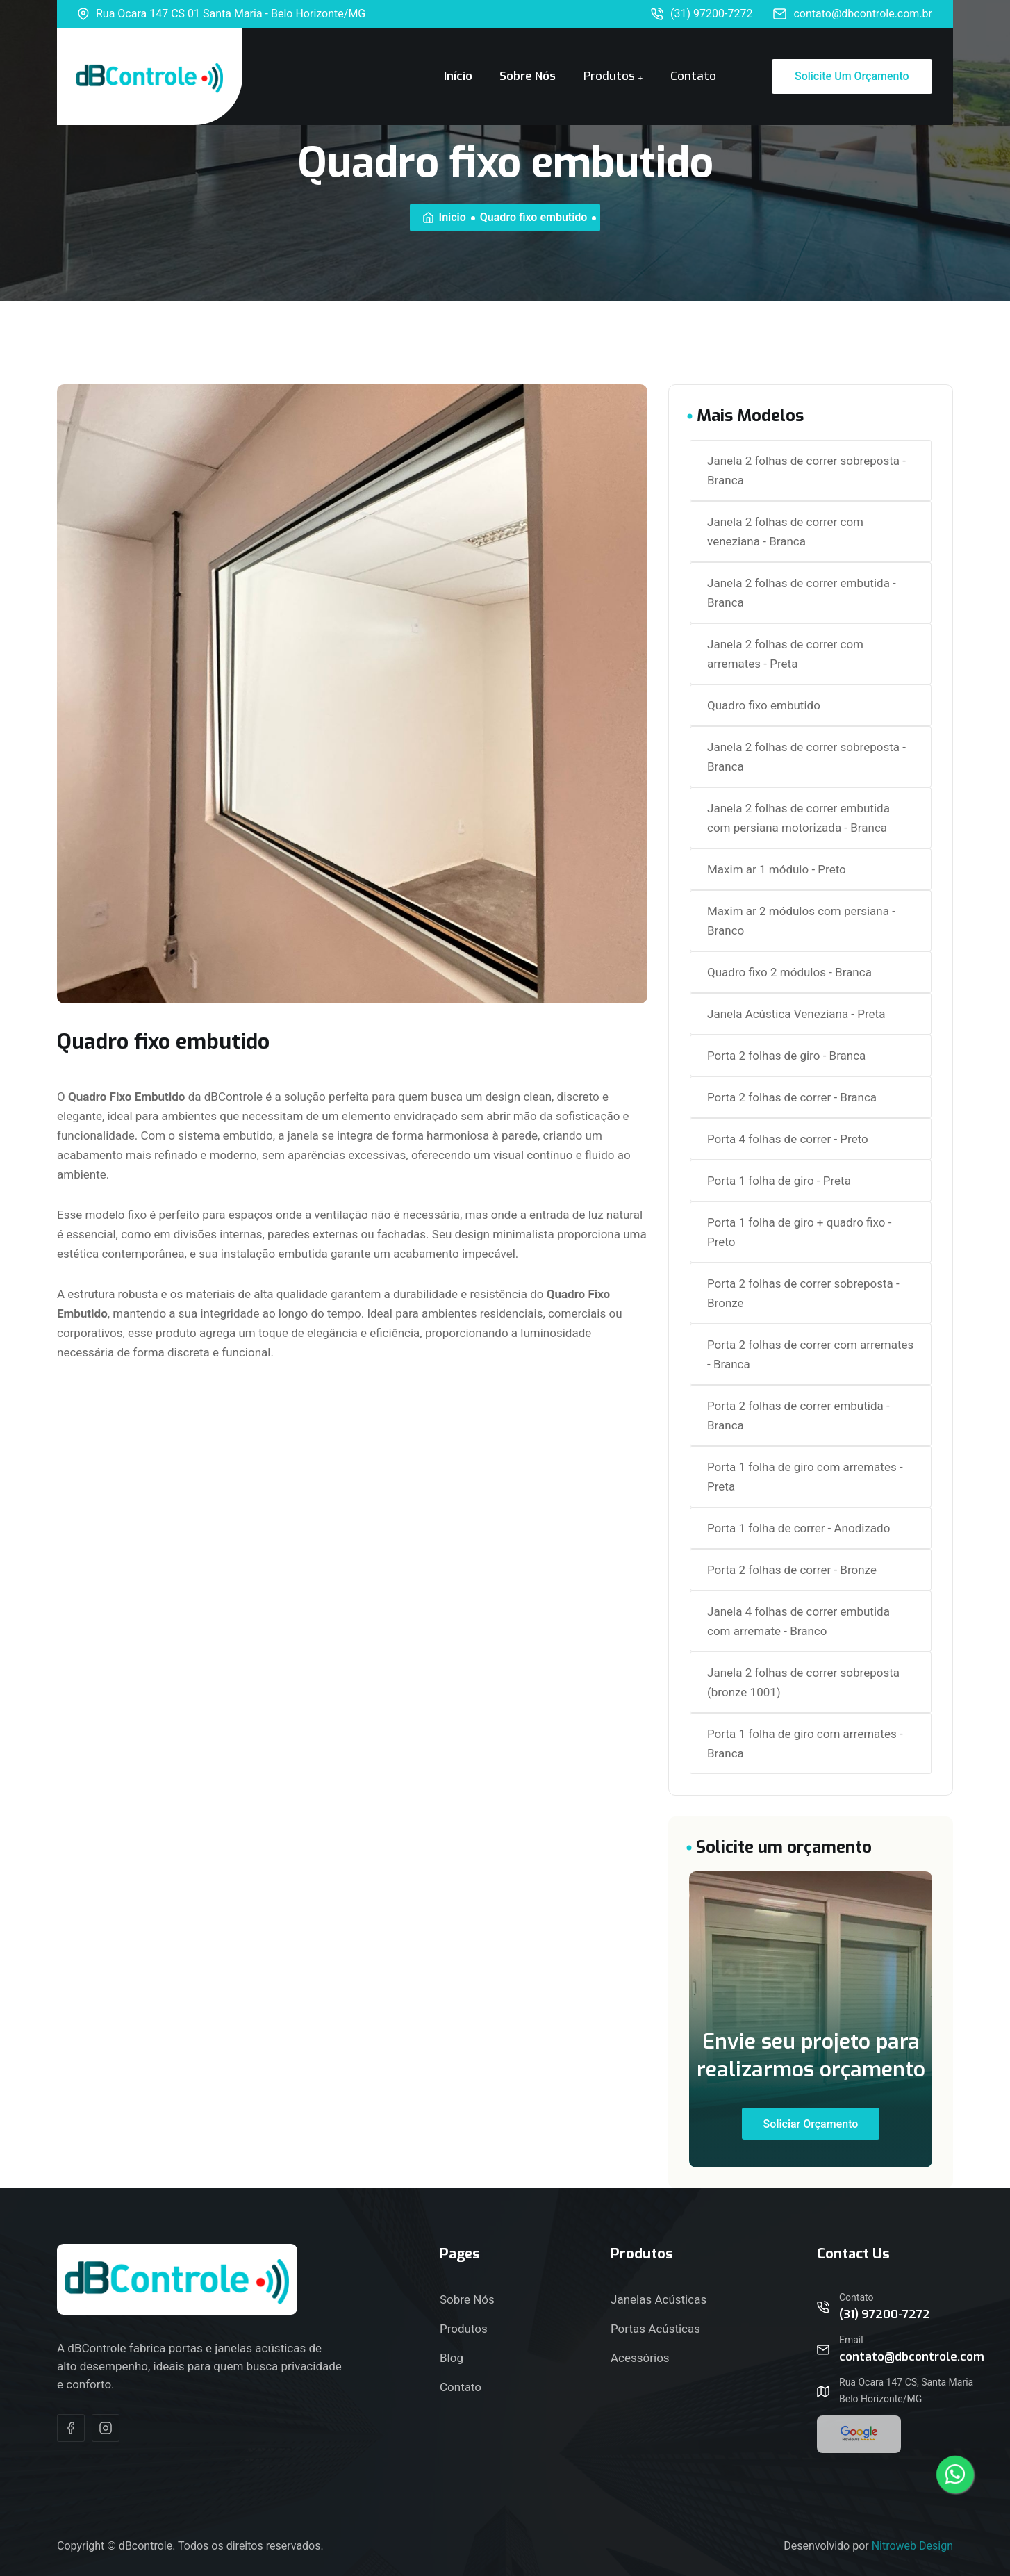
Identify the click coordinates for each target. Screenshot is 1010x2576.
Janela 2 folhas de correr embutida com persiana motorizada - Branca (798, 818)
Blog (451, 2358)
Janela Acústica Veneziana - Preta (796, 1014)
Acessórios (640, 2358)
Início (458, 76)
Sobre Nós (527, 76)
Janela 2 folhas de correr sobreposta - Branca (806, 470)
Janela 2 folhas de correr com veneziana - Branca (785, 531)
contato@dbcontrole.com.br (852, 13)
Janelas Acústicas (658, 2299)
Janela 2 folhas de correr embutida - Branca (801, 592)
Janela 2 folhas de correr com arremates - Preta (785, 654)
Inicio (444, 217)
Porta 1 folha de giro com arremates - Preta (805, 1476)
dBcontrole (145, 2545)
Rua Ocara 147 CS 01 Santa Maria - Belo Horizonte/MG (221, 13)
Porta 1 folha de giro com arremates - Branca (805, 1743)
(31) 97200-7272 (701, 13)
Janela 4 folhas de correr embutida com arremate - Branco (798, 1621)
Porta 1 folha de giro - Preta (779, 1181)
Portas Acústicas (655, 2329)
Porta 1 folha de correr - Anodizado (798, 1528)
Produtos (609, 76)
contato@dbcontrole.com (911, 2357)
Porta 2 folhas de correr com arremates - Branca (810, 1354)
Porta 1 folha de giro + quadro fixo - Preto (799, 1232)
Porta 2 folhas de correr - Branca (792, 1097)
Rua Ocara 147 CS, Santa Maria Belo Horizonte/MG (906, 2390)
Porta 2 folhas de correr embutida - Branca (798, 1415)
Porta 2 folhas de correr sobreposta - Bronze (803, 1293)
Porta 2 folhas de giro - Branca (786, 1056)
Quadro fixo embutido (763, 705)
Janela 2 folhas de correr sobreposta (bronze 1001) (803, 1682)
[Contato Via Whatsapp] (955, 2474)
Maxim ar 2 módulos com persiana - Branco (801, 920)
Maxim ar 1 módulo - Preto (776, 869)
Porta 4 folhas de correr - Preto (787, 1139)
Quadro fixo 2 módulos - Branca (789, 972)
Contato (693, 76)
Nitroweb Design (912, 2545)
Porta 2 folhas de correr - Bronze (792, 1570)
